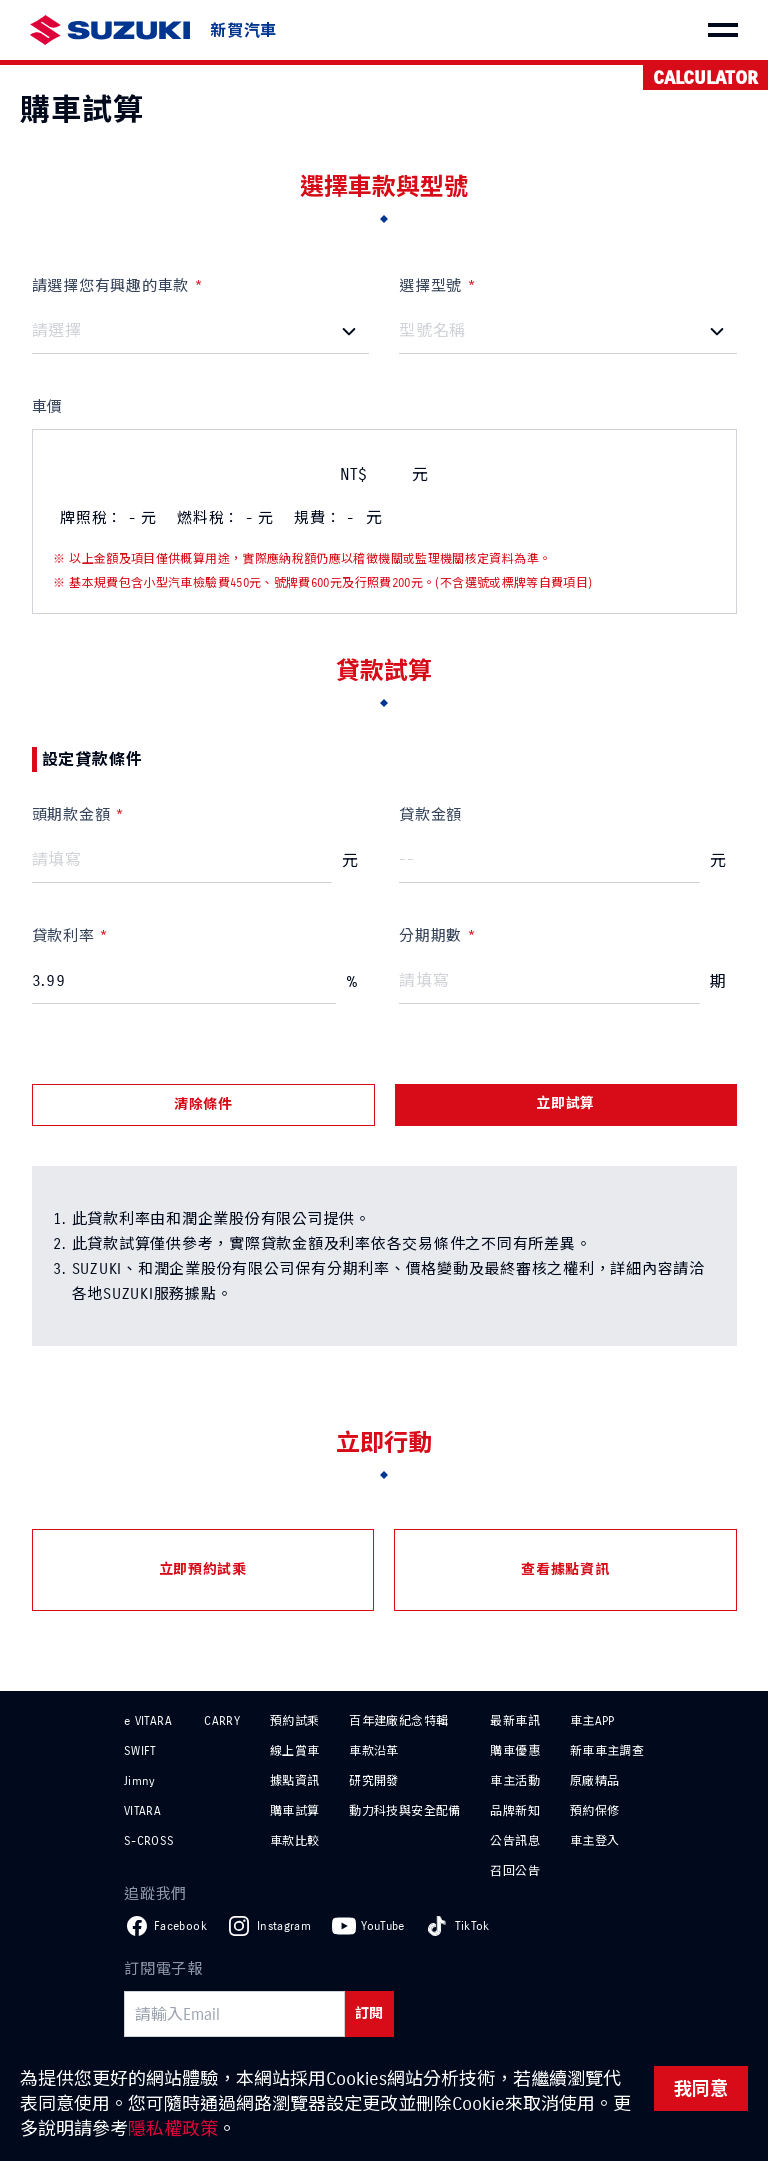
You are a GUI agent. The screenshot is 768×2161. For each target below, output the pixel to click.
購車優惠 (514, 1750)
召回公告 (514, 1870)
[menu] (723, 30)
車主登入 (594, 1840)
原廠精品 (594, 1780)
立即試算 (565, 1103)
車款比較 (294, 1840)
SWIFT (140, 1750)
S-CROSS (149, 1840)
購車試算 (294, 1810)
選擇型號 (430, 285)
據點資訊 (294, 1780)
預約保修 (594, 1810)
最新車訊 (514, 1720)
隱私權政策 (173, 2128)
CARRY (222, 1720)
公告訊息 (514, 1840)
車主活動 (514, 1780)
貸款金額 (430, 814)
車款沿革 (373, 1750)
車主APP (592, 1720)
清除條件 (203, 1104)
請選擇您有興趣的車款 (111, 285)
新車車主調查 (607, 1750)
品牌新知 (514, 1810)
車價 (48, 406)
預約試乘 (294, 1720)
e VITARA (148, 1720)
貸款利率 (63, 935)
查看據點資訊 (565, 1569)
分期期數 (430, 935)
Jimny (140, 1780)
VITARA (142, 1810)
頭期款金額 (71, 814)
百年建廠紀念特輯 (398, 1720)
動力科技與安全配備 (404, 1810)
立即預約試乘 (203, 1569)
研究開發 (373, 1780)
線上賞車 (294, 1750)
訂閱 (369, 2013)
